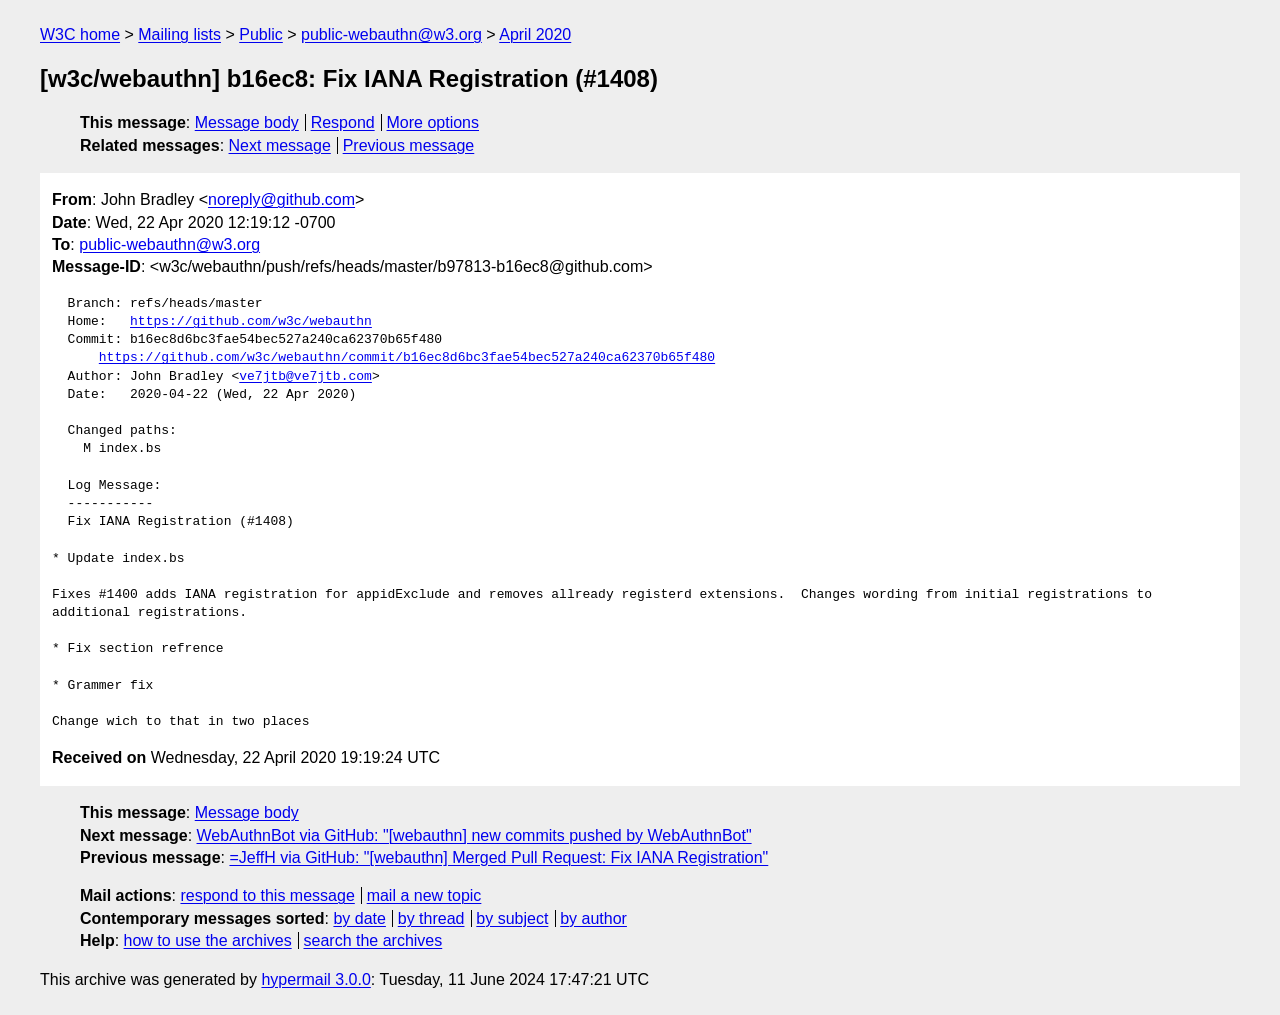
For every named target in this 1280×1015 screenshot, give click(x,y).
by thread (431, 918)
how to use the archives (208, 940)
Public (261, 34)
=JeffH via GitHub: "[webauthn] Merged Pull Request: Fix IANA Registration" (498, 857)
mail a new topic (424, 895)
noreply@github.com (281, 199)
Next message (280, 145)
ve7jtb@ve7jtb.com (305, 377)
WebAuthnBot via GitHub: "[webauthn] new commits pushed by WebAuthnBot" (474, 835)
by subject (512, 918)
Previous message (409, 145)
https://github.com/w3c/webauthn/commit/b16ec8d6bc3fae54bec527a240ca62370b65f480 (407, 358)
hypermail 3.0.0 (315, 979)
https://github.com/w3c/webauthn (251, 322)
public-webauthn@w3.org (391, 34)
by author (593, 918)
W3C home (80, 34)
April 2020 (535, 34)
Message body (247, 122)
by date (359, 918)
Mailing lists (179, 34)
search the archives (373, 940)
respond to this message (267, 895)
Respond (343, 122)
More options (433, 122)
